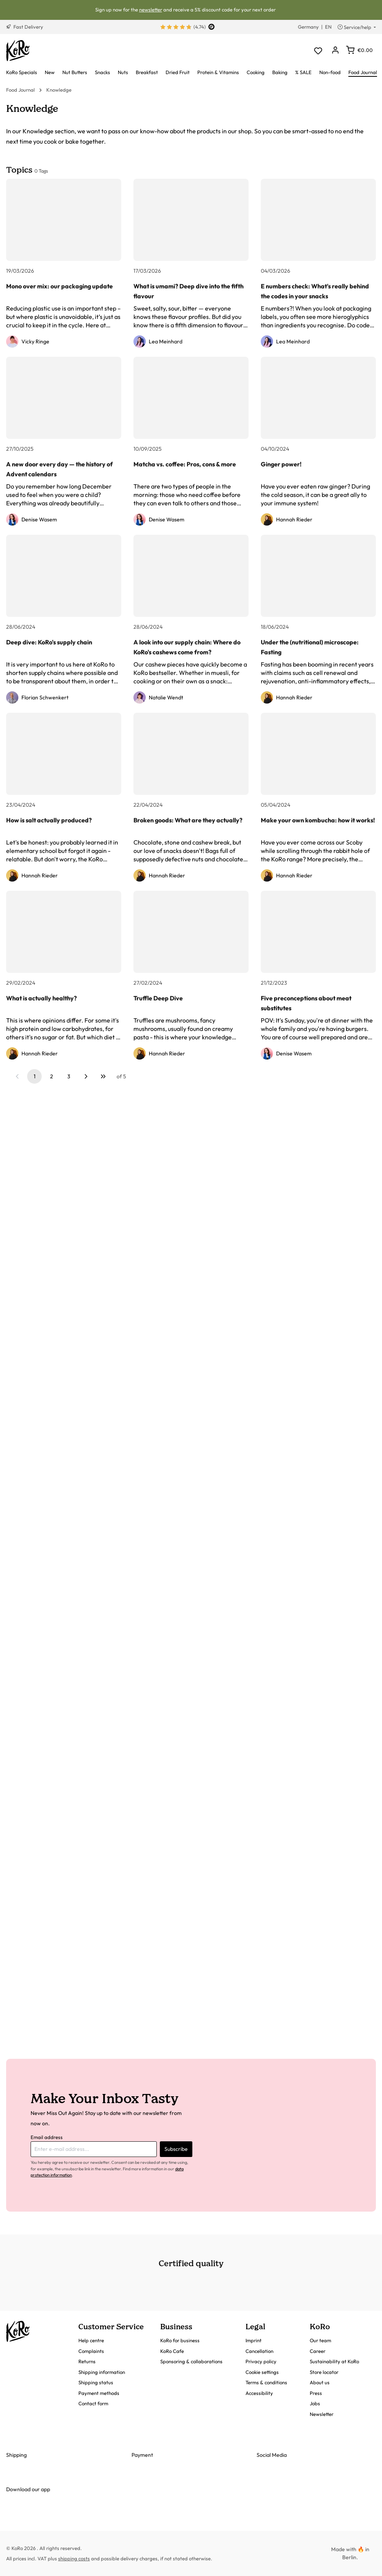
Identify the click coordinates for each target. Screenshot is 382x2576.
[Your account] (335, 50)
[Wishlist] (318, 50)
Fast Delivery (24, 27)
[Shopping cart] (359, 50)
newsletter (150, 9)
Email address (47, 2137)
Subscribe (176, 2149)
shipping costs (74, 2558)
